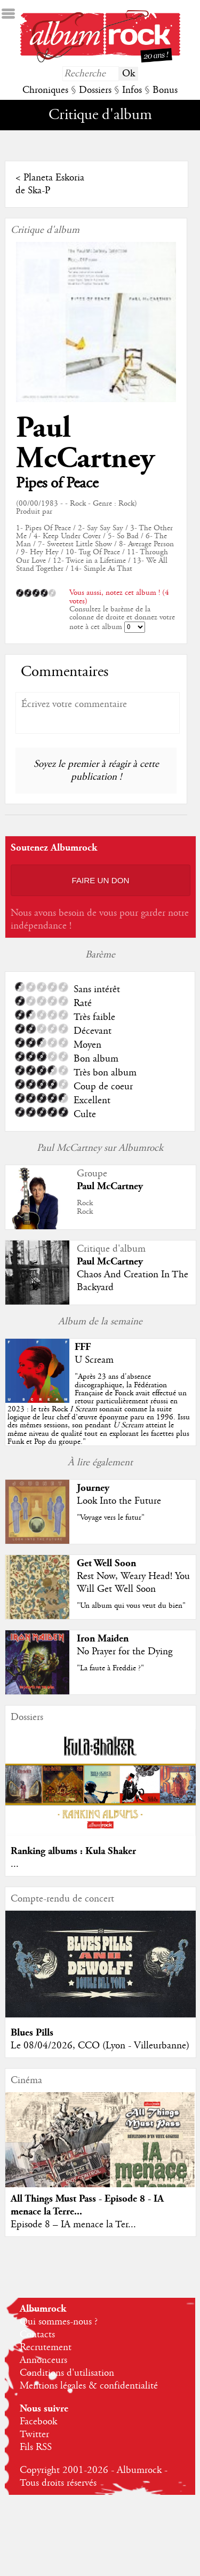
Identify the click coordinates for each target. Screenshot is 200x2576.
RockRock (85, 1207)
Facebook (38, 2421)
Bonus (165, 90)
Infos (132, 90)
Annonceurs (43, 2360)
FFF (83, 1347)
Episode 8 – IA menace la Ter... (73, 2224)
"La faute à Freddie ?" (110, 1668)
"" (98, 1409)
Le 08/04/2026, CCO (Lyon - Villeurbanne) (100, 2045)
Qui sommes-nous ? (59, 2321)
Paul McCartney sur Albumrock (100, 1148)
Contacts (37, 2334)
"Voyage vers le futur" (111, 1517)
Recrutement (45, 2347)
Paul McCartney (85, 443)
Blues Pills (32, 2033)
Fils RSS (36, 2447)
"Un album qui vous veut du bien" (131, 1605)
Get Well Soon (106, 1563)
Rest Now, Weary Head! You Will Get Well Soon (133, 1583)
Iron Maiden (103, 1638)
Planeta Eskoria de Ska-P (49, 184)
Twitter (34, 2434)
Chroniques (45, 90)
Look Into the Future (119, 1501)
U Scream (94, 1360)
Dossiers (95, 90)
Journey (93, 1488)
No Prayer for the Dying (124, 1651)
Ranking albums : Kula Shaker (73, 1851)
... (15, 1864)
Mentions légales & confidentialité (89, 2385)
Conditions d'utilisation (67, 2373)
